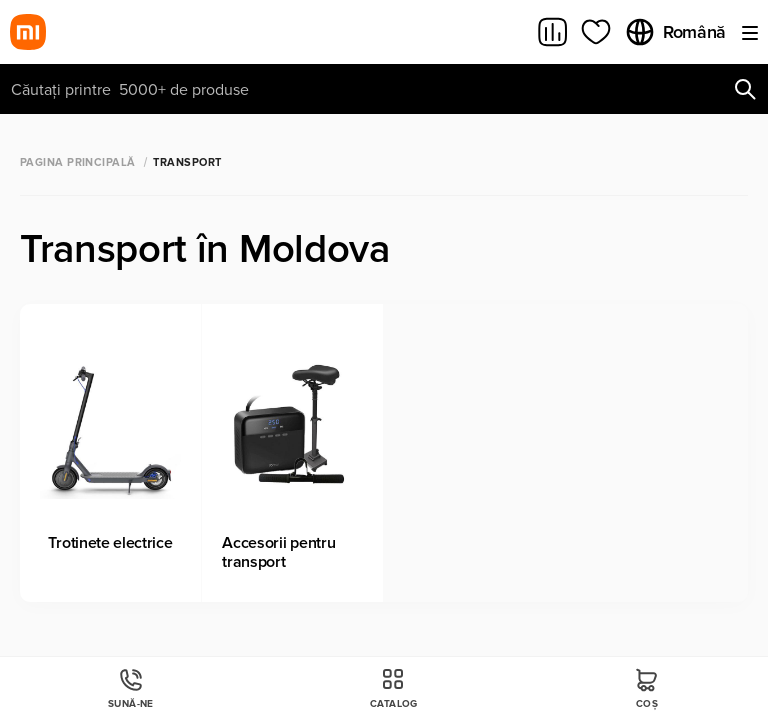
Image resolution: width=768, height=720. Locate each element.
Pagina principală (77, 162)
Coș (647, 688)
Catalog (394, 688)
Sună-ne (131, 688)
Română (675, 32)
